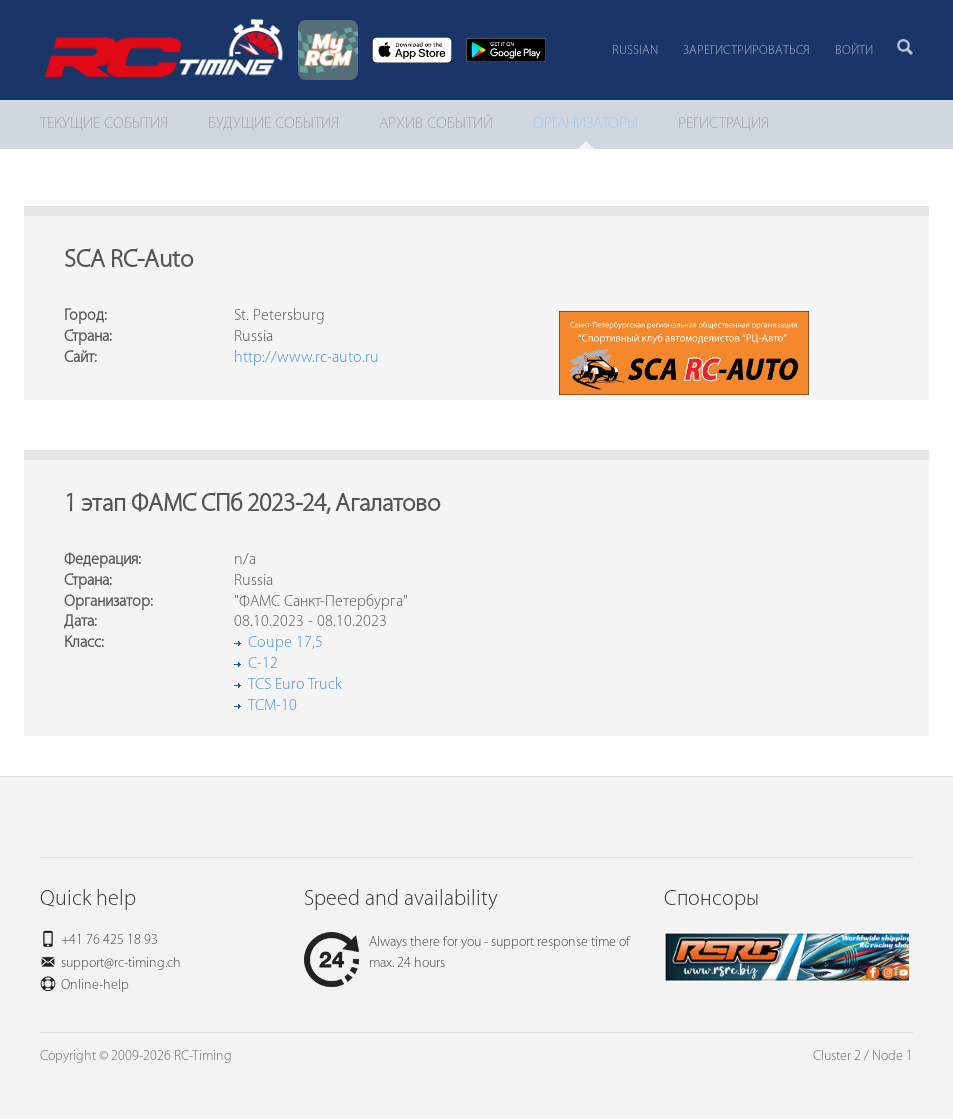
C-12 (263, 664)
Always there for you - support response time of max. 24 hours (467, 953)
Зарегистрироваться (746, 50)
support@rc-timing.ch (121, 963)
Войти (854, 50)
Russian (635, 50)
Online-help (95, 985)
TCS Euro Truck (295, 685)
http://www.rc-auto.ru (306, 358)
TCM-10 (272, 706)
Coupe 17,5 (285, 643)
